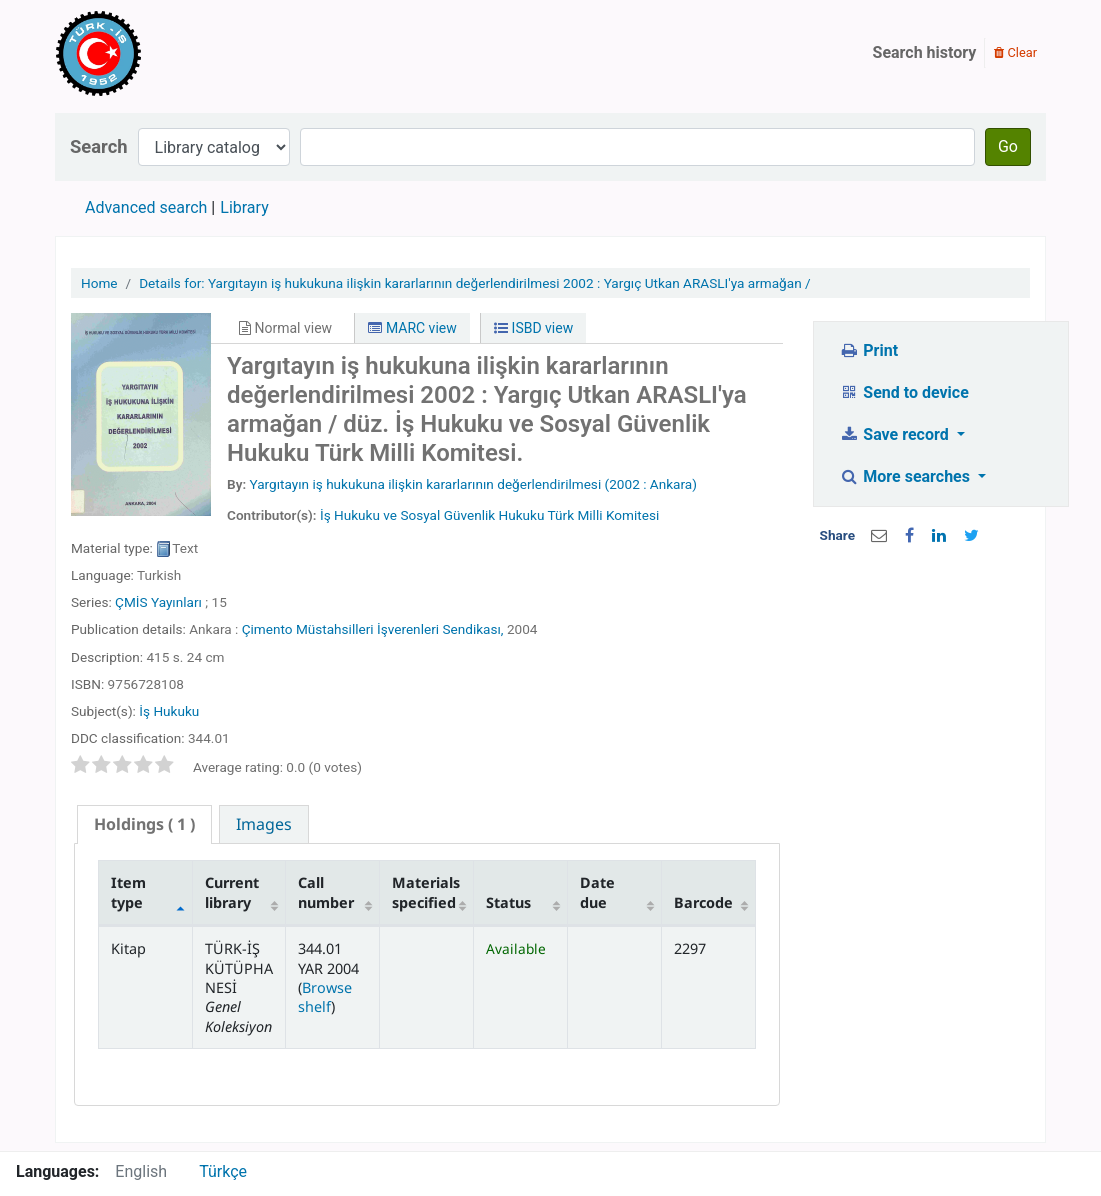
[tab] (144, 824)
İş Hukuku (169, 711)
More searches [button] (906, 476)
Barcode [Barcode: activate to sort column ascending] (703, 902)
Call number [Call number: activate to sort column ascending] (326, 892)
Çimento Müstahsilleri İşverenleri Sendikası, (373, 629)
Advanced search (146, 207)
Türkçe (223, 1171)
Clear (1015, 52)
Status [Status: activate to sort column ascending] (508, 902)
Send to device (904, 392)
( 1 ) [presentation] (144, 824)
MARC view (412, 328)
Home (99, 283)
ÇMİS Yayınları (158, 602)
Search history (925, 52)
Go (1008, 146)
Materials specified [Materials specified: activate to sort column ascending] (426, 892)
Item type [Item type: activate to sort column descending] (128, 892)
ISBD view (533, 328)
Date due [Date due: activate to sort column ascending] (597, 892)
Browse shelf (325, 997)
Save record (896, 434)
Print (868, 350)
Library (244, 207)
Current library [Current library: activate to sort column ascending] (232, 892)
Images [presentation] (264, 824)
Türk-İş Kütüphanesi (156, 53)
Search (99, 146)
